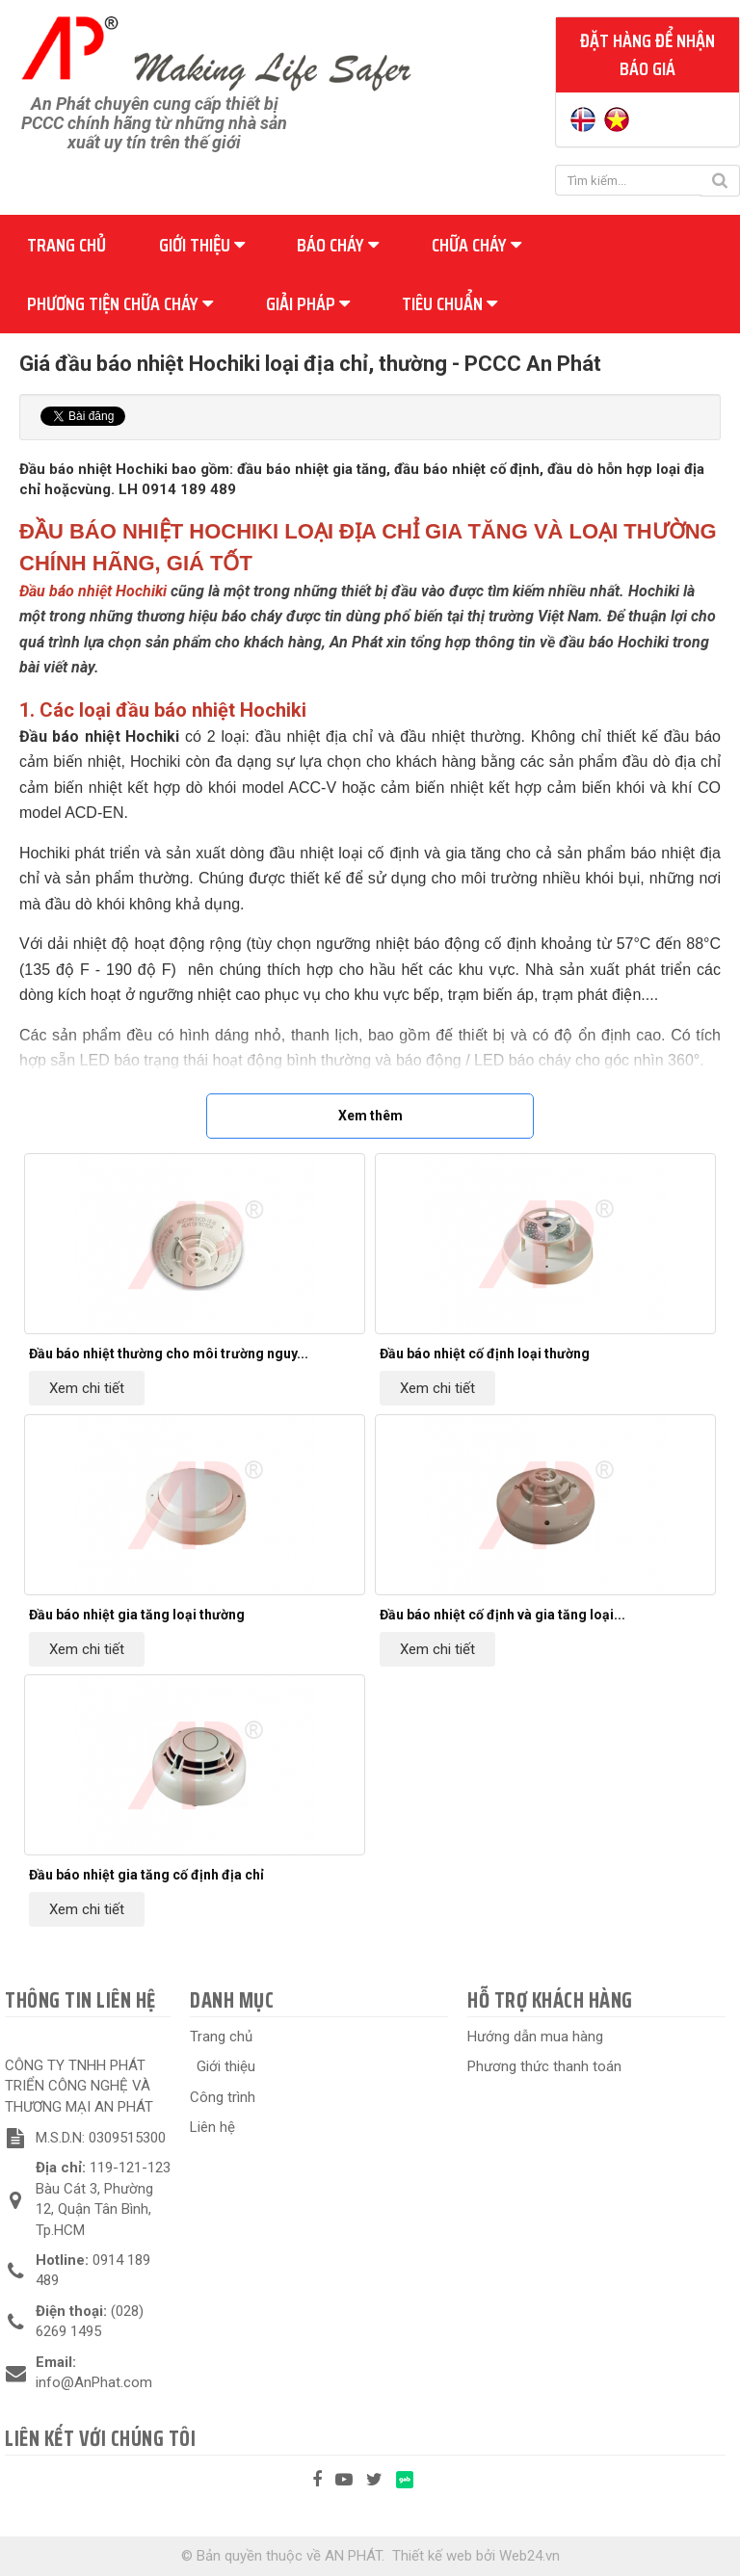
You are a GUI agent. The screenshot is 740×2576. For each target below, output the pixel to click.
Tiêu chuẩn (449, 303)
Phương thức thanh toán (544, 2066)
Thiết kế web (432, 2555)
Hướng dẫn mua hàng (535, 2036)
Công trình (222, 2097)
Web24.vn (529, 2555)
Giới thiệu (202, 244)
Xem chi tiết (86, 1388)
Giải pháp (308, 303)
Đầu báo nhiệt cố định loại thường (485, 1353)
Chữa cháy (476, 244)
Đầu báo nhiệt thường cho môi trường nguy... (168, 1353)
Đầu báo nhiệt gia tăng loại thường (137, 1614)
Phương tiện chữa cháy (120, 303)
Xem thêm (370, 1115)
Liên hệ (212, 2127)
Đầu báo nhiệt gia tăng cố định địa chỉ (146, 1874)
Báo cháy (338, 244)
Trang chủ (66, 244)
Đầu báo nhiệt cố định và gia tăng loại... (502, 1614)
